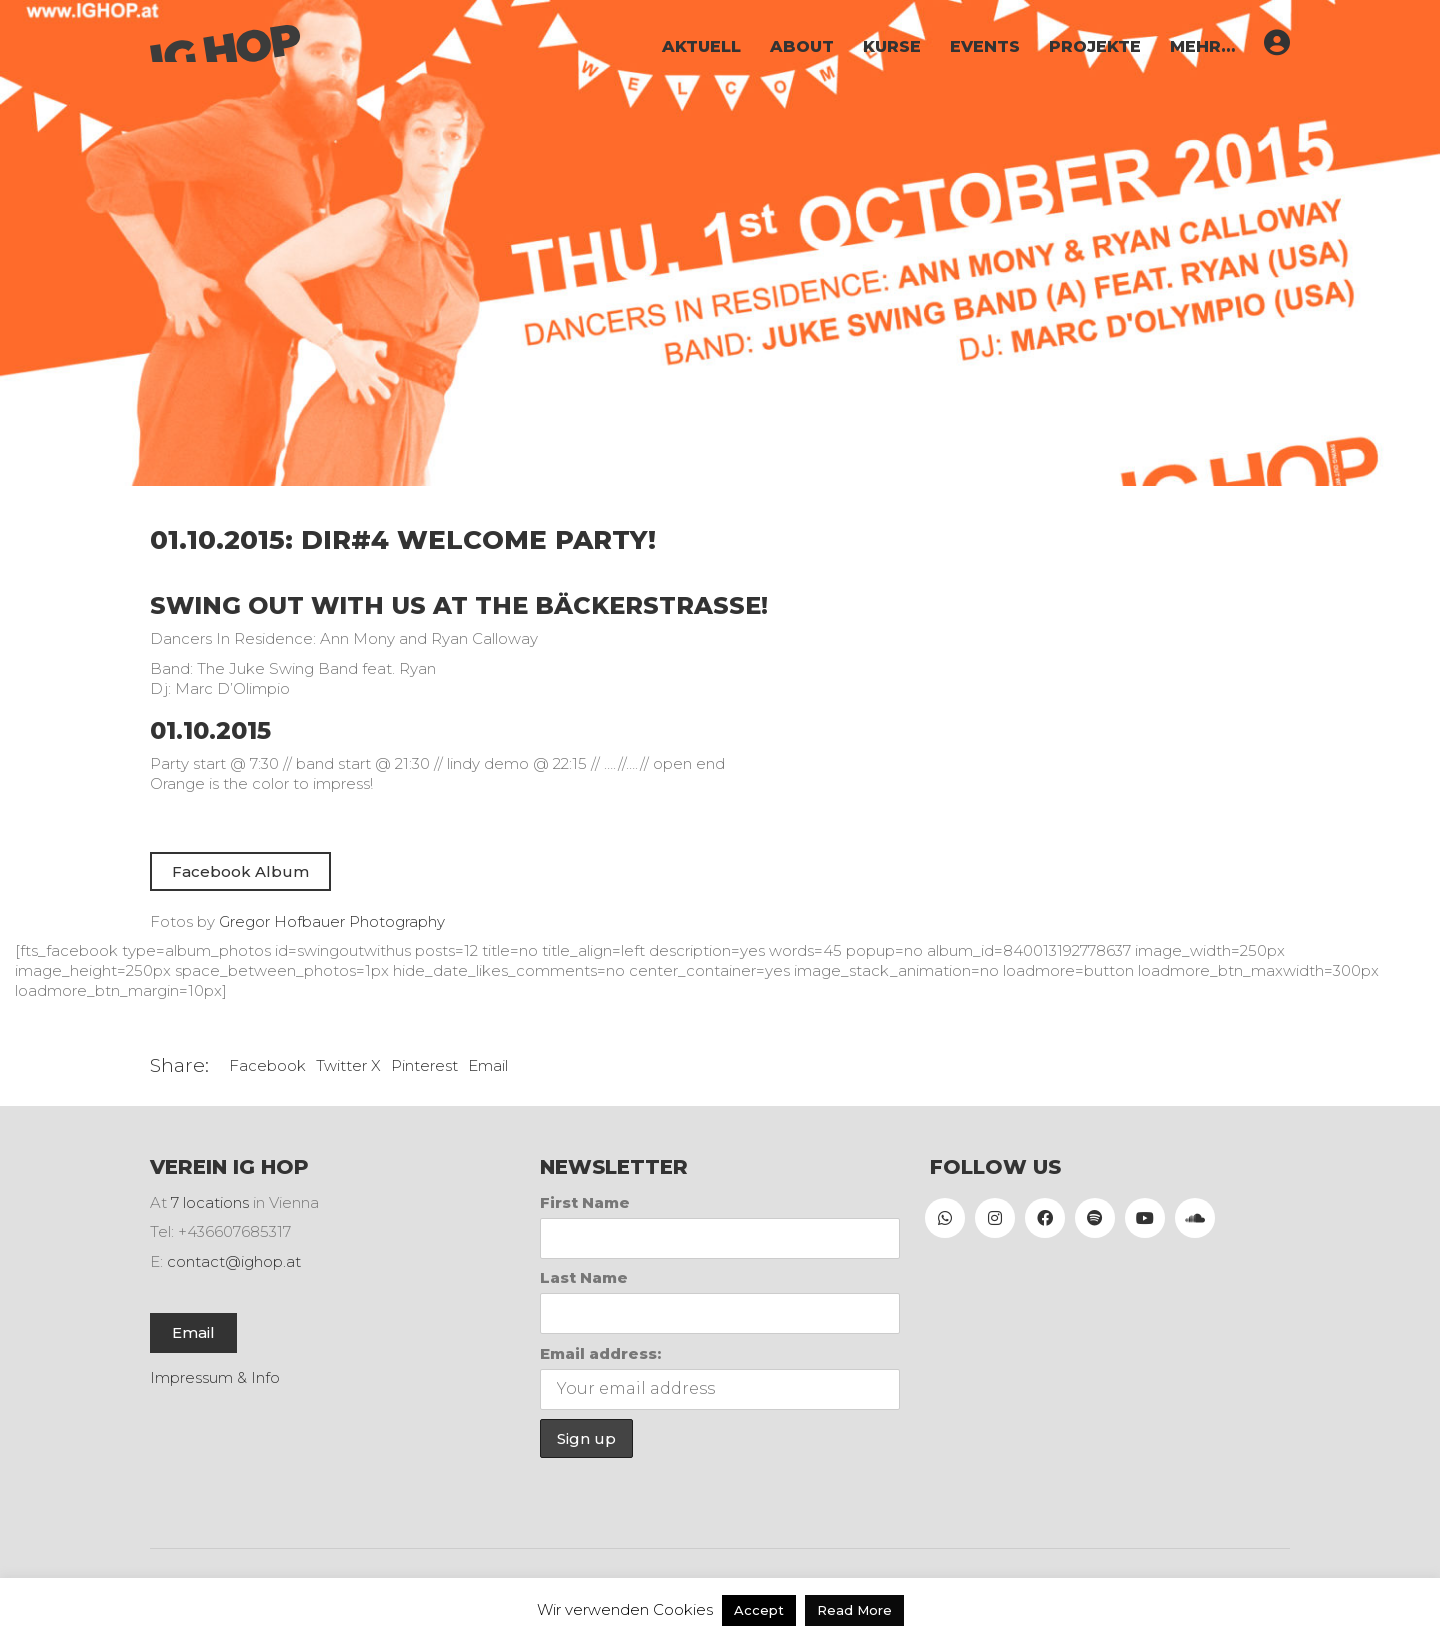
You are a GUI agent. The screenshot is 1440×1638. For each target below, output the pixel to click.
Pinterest (424, 1065)
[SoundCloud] (1195, 1218)
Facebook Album (240, 871)
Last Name (584, 1277)
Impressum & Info (215, 1377)
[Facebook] (1045, 1218)
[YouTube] (1145, 1218)
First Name (585, 1202)
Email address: (600, 1353)
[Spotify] (1095, 1218)
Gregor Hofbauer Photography (332, 921)
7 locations (210, 1202)
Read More (854, 1610)
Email (488, 1065)
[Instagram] (995, 1218)
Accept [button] (759, 1610)
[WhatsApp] (945, 1218)
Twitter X (348, 1065)
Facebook (267, 1065)
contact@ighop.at (234, 1261)
